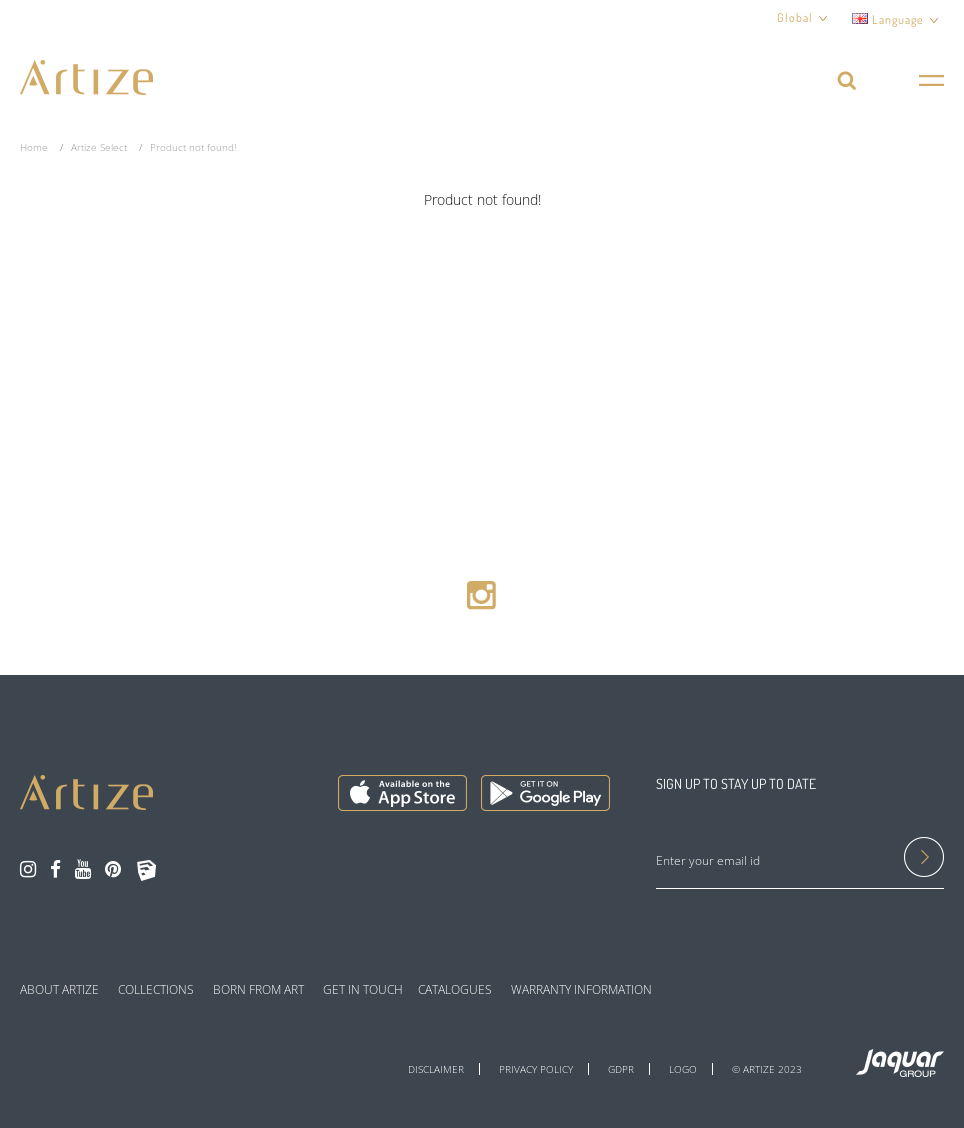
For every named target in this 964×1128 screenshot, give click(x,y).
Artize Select (99, 147)
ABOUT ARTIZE (59, 990)
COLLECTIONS (156, 990)
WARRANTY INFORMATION (581, 990)
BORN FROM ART (258, 990)
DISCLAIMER (436, 1069)
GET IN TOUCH (363, 990)
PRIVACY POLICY (536, 1069)
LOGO (683, 1069)
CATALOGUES (455, 990)
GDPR (621, 1069)
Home (34, 147)
